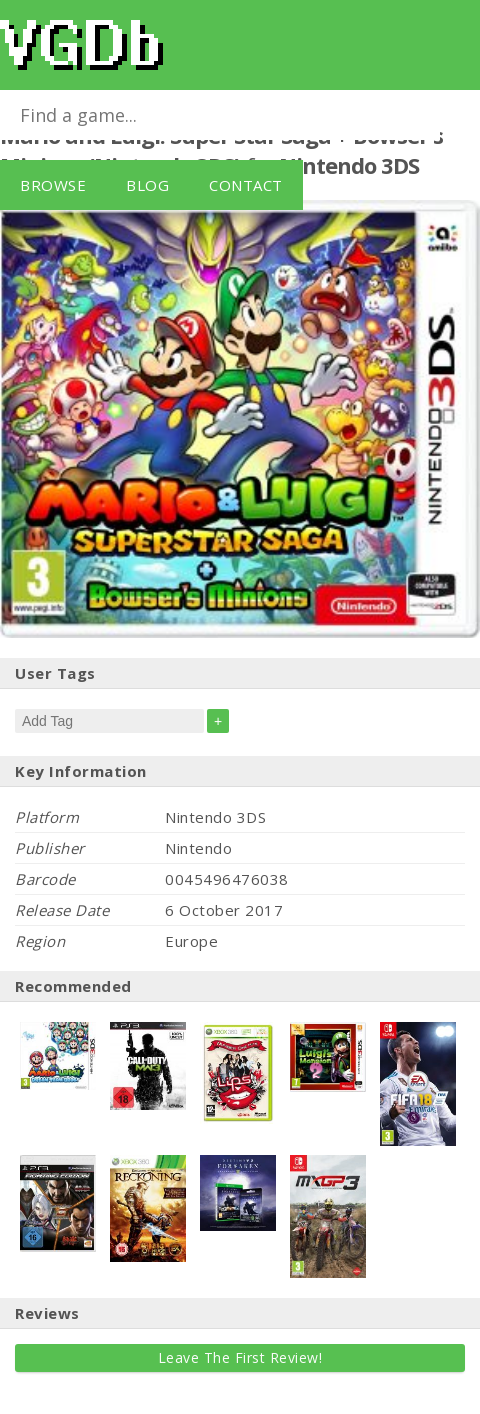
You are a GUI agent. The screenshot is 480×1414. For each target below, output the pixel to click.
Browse (53, 185)
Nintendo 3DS (349, 165)
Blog (147, 185)
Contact (246, 185)
